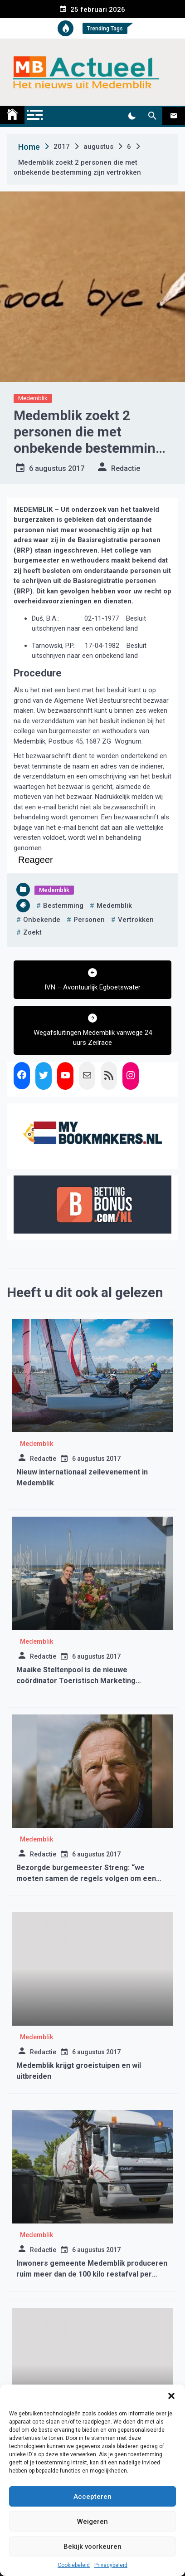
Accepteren (92, 2497)
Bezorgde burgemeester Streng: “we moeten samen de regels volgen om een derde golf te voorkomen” (86, 1878)
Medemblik (33, 398)
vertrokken (136, 920)
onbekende (41, 920)
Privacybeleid (110, 2565)
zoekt (32, 932)
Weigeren (92, 2521)
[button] (171, 2395)
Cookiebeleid (74, 2565)
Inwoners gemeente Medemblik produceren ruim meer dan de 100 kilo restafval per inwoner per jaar (91, 2274)
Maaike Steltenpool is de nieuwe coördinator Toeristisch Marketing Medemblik (76, 1680)
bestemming (63, 905)
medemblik (114, 905)
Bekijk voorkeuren (92, 2546)
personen (89, 920)
